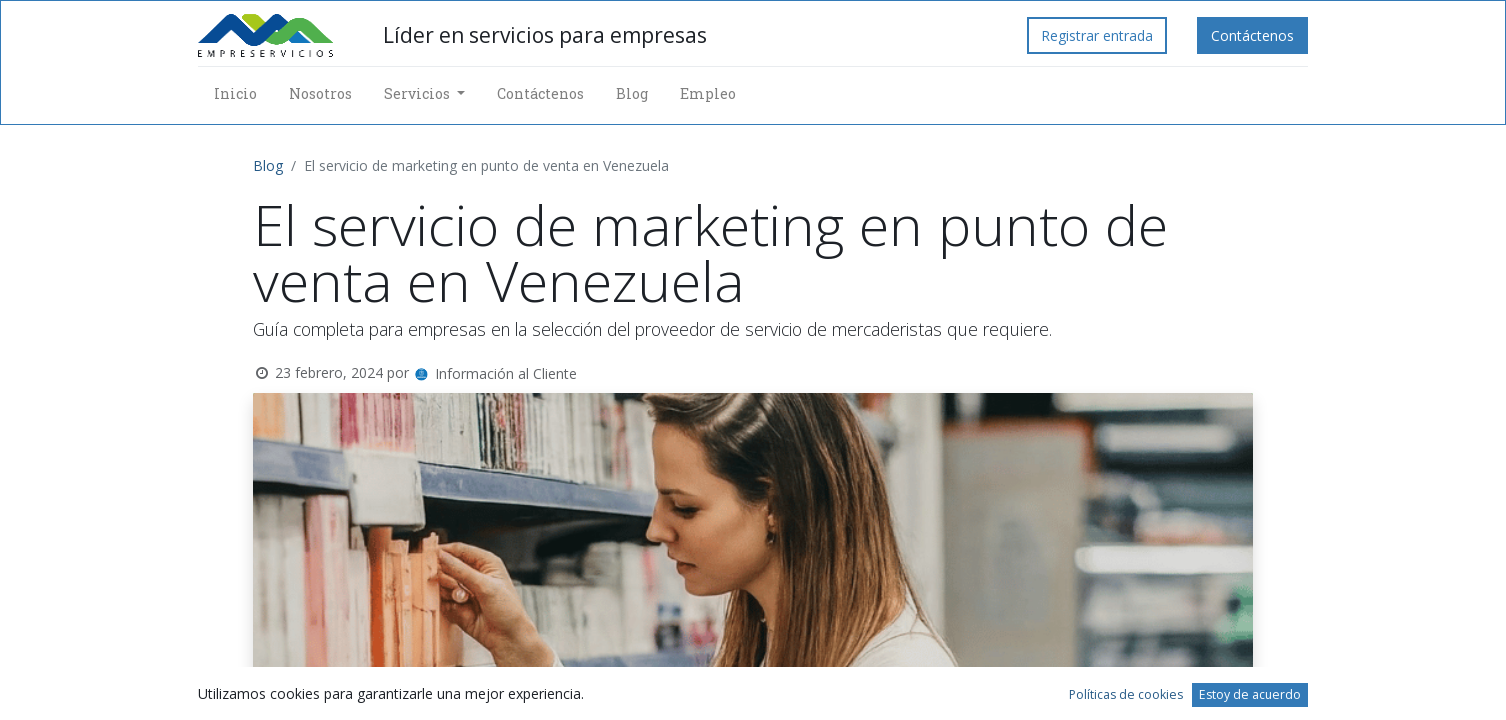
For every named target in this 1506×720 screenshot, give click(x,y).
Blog (268, 165)
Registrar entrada (1097, 35)
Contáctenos (1252, 35)
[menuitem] (235, 93)
